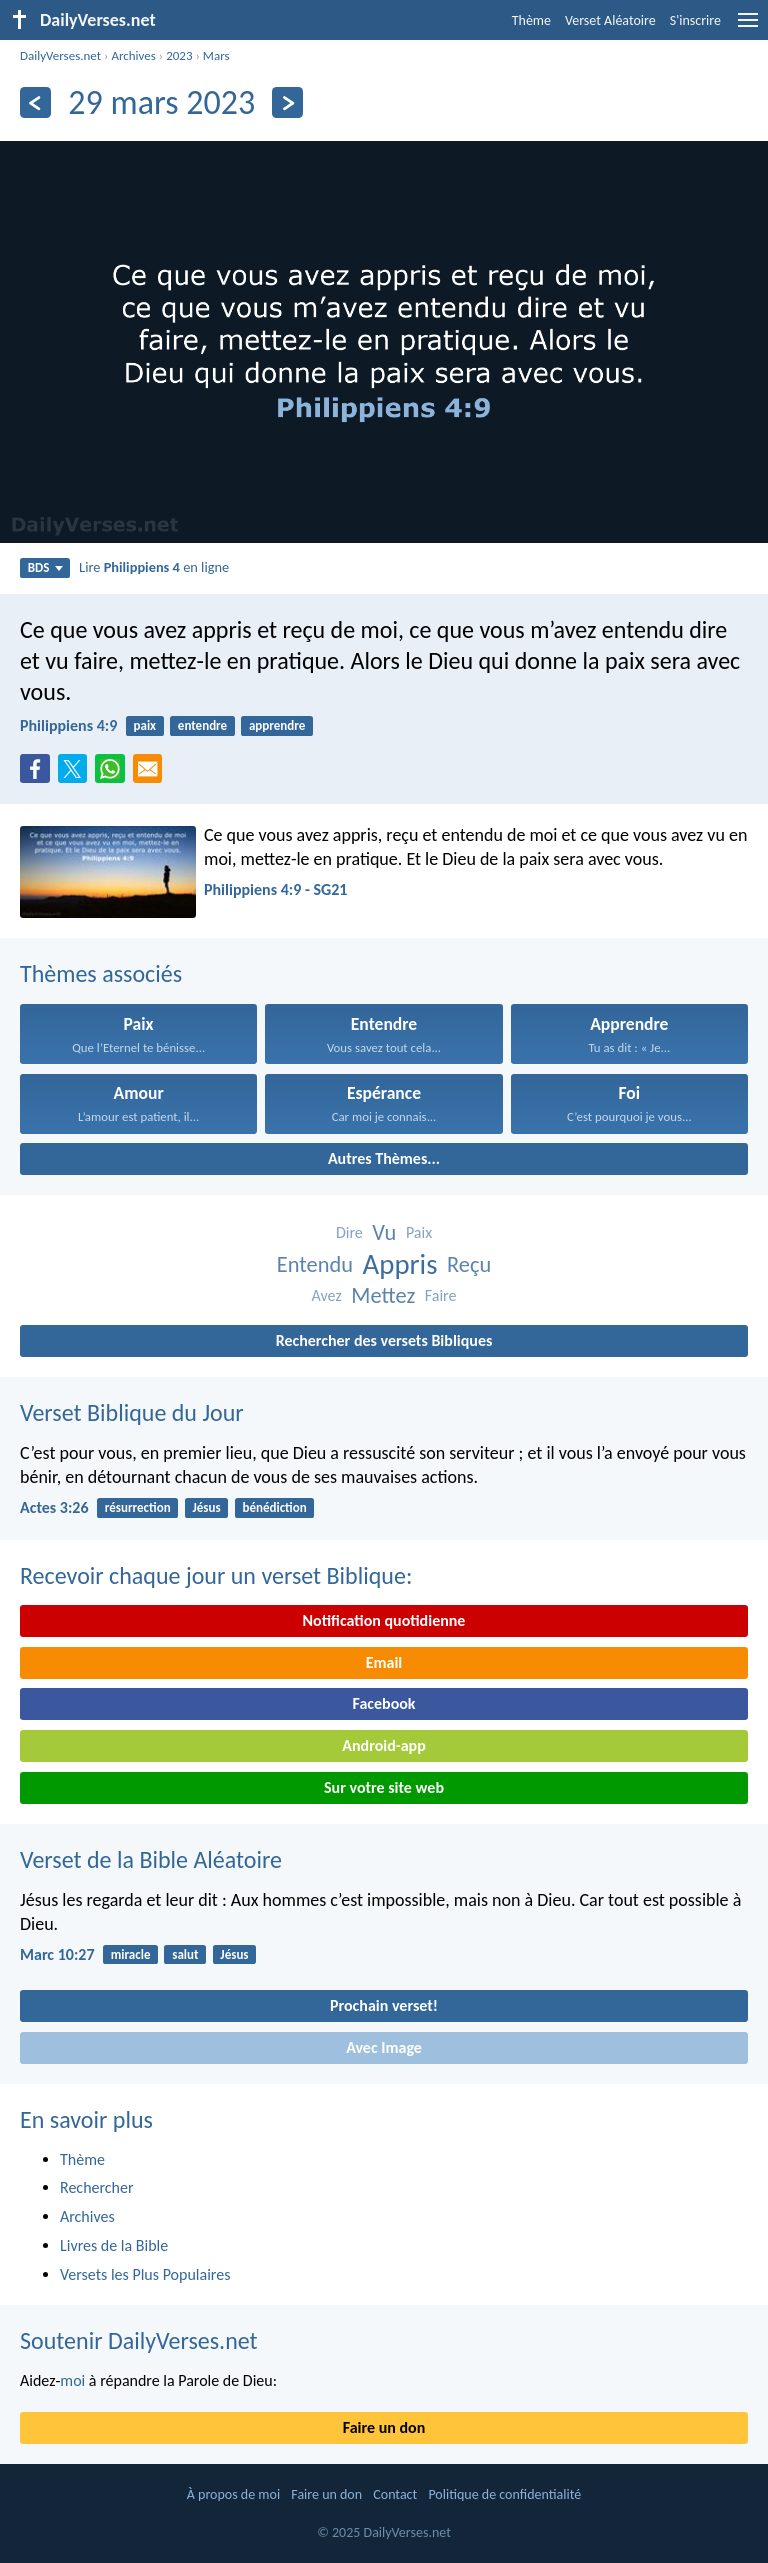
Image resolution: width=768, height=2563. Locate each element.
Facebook (383, 1703)
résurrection (138, 1507)
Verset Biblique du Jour (132, 1412)
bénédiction (274, 1507)
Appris (400, 1264)
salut (185, 1954)
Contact (395, 2494)
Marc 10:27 (57, 1954)
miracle (131, 1954)
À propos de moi (233, 2494)
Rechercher (97, 2187)
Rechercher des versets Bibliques (384, 1340)
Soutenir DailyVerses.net (139, 2340)
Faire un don (384, 2427)
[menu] (748, 27)
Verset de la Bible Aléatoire (151, 1859)
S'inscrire (695, 20)
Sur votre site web (384, 1787)
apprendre (277, 725)
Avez (327, 1295)
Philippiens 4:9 (68, 725)
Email (384, 1662)
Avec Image (384, 2047)
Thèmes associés (101, 973)
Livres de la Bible (114, 2245)
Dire (349, 1232)
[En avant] (287, 102)
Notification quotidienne (384, 1620)
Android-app (383, 1745)
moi (72, 2380)
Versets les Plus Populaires (145, 2274)
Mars (216, 55)
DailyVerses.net (60, 55)
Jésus (206, 1507)
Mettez (383, 1295)
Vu (384, 1232)
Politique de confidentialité (504, 2494)
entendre (202, 725)
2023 (179, 55)
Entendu (315, 1264)
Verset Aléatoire (610, 20)
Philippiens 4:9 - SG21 (275, 889)
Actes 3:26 (54, 1507)
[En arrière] (35, 102)
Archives (133, 55)
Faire (441, 1295)
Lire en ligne (154, 567)
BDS (45, 567)
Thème (531, 20)
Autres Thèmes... (384, 1158)
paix (144, 725)
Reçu (469, 1264)
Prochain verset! (384, 2005)
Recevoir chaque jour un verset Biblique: (216, 1575)
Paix (419, 1232)
